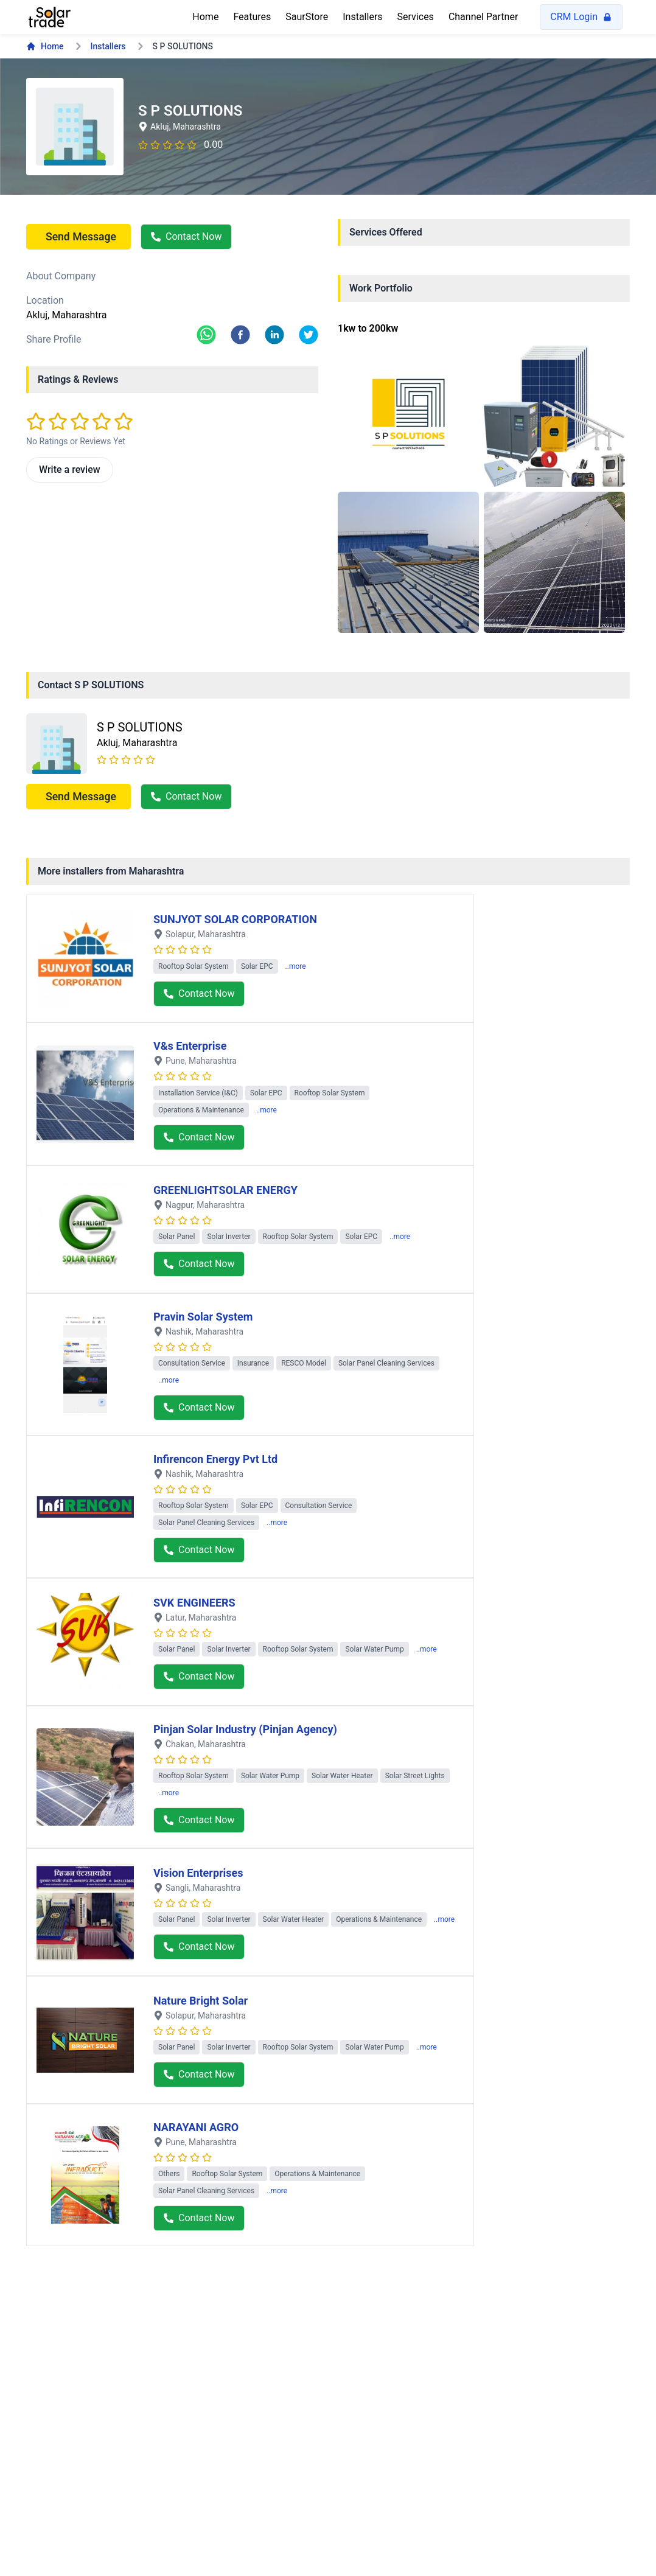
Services (415, 17)
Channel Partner (483, 17)
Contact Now (186, 236)
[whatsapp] (206, 334)
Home (205, 17)
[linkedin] (274, 334)
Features (252, 17)
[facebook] (240, 334)
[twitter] (308, 334)
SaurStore (306, 17)
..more (295, 966)
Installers (362, 17)
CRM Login (581, 17)
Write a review (69, 469)
